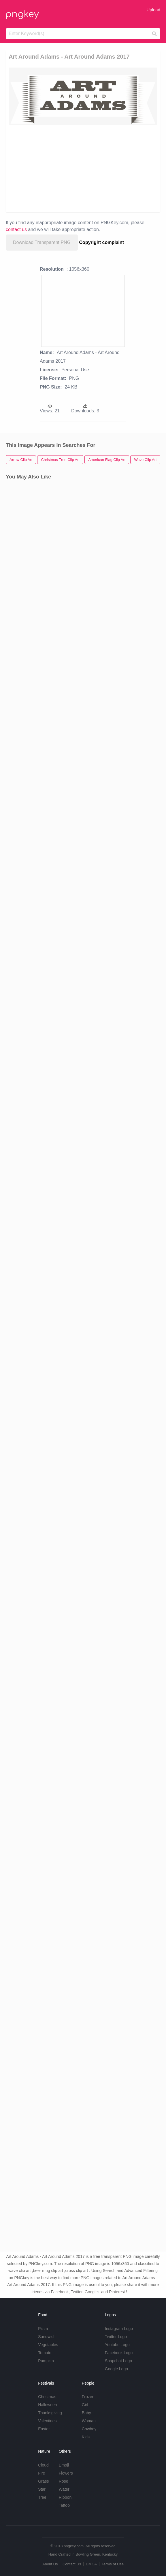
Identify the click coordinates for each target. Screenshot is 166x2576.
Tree (42, 2497)
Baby (86, 2412)
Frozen (88, 2396)
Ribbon (65, 2497)
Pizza (43, 2328)
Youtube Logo (117, 2344)
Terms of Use (112, 2564)
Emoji (64, 2465)
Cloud (43, 2465)
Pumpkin (46, 2360)
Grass (43, 2481)
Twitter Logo (116, 2336)
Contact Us (72, 2564)
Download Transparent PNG (42, 242)
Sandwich (47, 2336)
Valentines (47, 2421)
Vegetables (48, 2344)
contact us (16, 229)
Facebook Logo (119, 2352)
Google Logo (116, 2369)
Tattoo (64, 2505)
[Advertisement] (83, 168)
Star (42, 2489)
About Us (50, 2564)
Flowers (66, 2473)
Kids (86, 2437)
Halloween (47, 2404)
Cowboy (89, 2429)
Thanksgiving (50, 2412)
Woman (89, 2421)
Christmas (47, 2396)
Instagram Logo (119, 2328)
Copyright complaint (101, 242)
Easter (44, 2429)
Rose (63, 2481)
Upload (153, 9)
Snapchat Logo (118, 2360)
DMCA (91, 2564)
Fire (41, 2473)
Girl (85, 2404)
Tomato (44, 2352)
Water (64, 2489)
